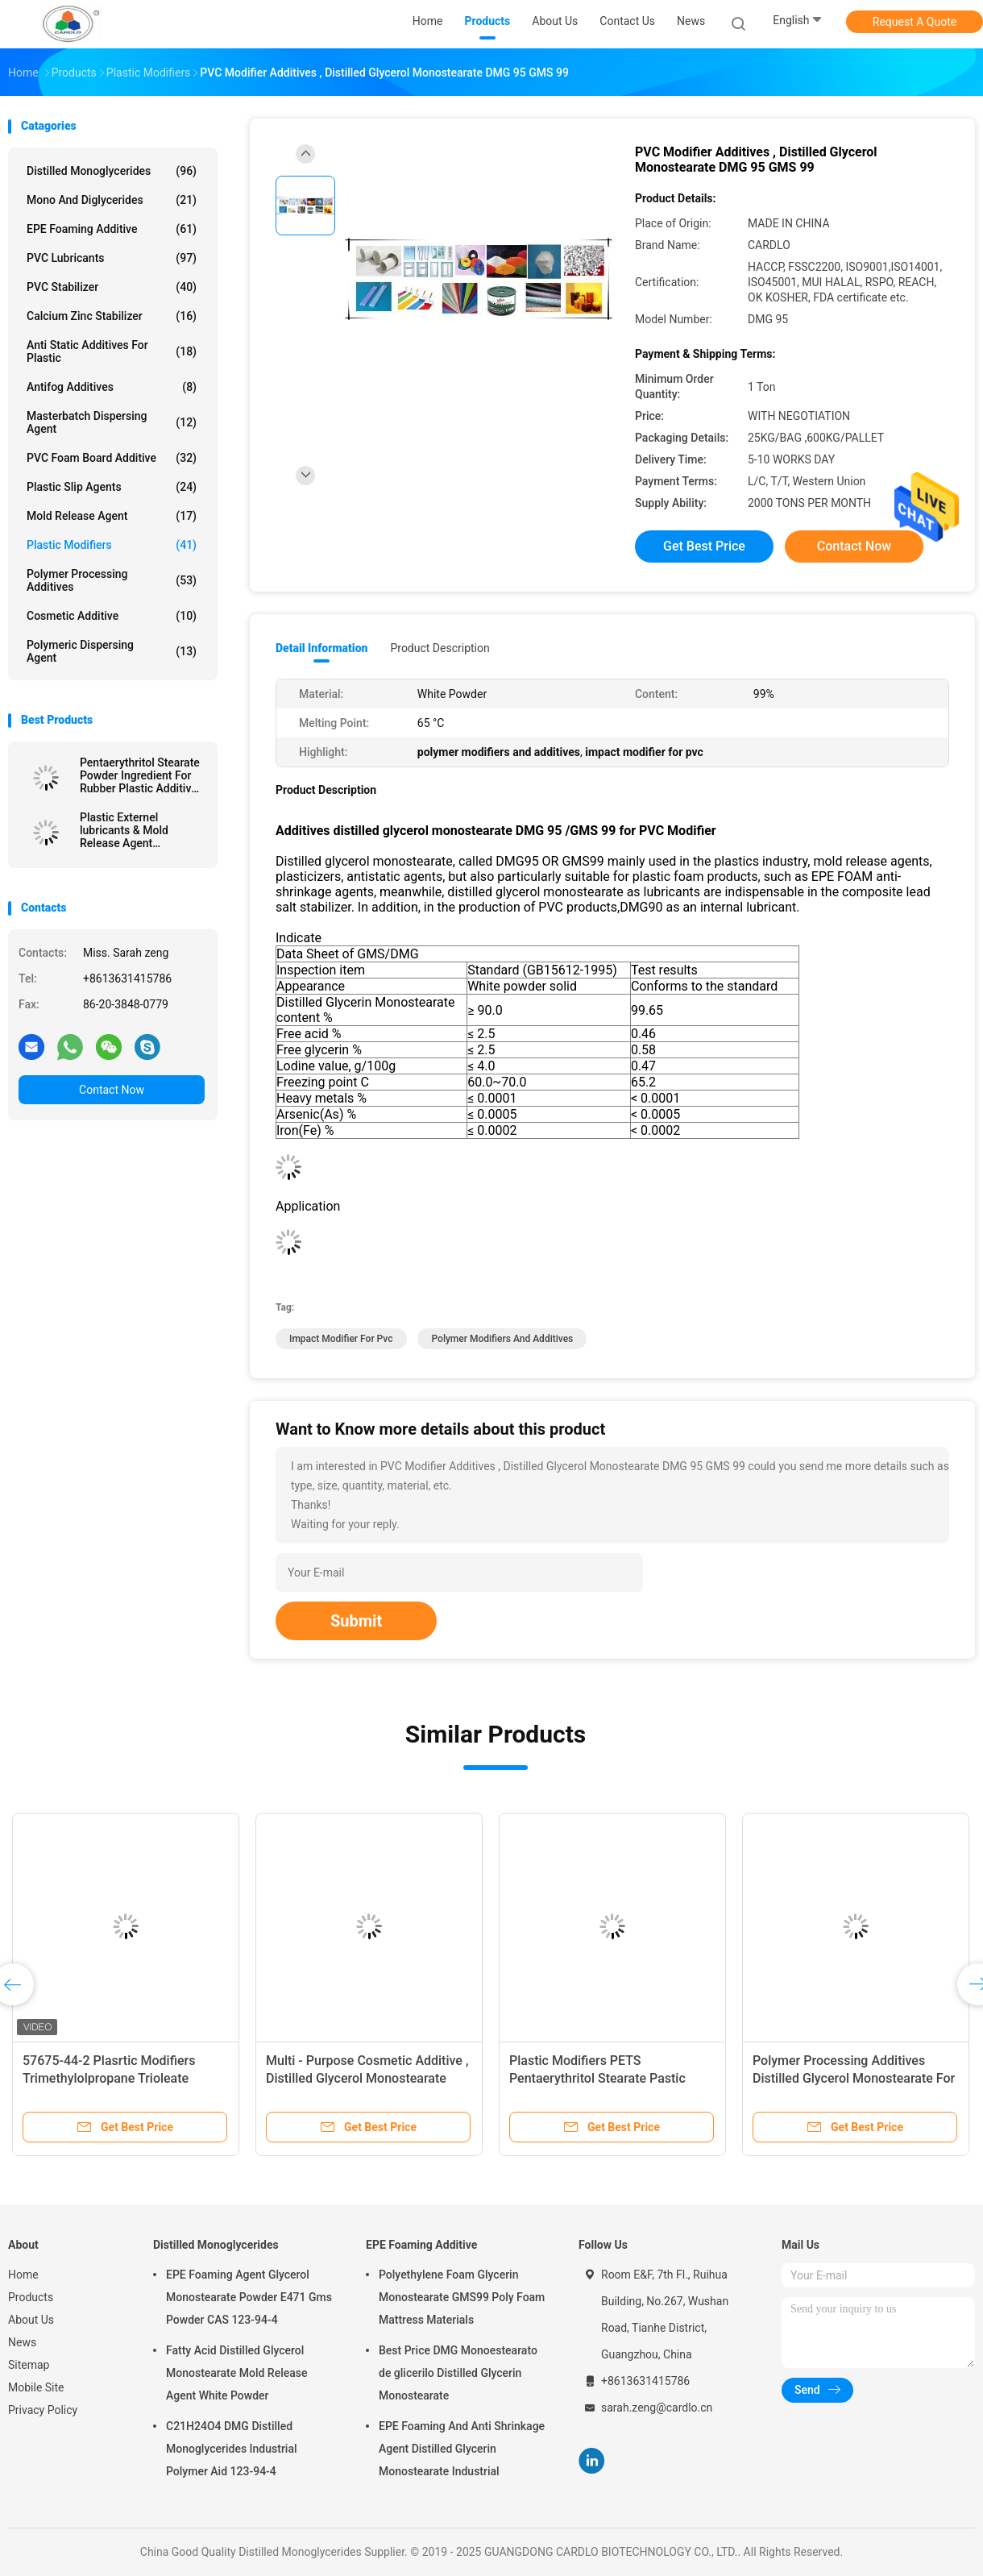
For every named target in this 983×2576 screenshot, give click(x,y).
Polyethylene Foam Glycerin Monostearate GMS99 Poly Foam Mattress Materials (462, 2297)
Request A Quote (914, 21)
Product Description (439, 648)
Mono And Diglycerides (112, 200)
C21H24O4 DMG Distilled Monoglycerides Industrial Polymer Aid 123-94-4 (231, 2449)
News (22, 2342)
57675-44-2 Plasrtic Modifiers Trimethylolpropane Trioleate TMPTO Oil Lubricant (109, 2078)
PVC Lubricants (112, 258)
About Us (31, 2319)
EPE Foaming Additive (112, 229)
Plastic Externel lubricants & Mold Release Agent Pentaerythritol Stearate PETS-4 (140, 830)
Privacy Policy (42, 2410)
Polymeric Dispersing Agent (112, 651)
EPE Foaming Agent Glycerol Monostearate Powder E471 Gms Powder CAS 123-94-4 (249, 2297)
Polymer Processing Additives (112, 580)
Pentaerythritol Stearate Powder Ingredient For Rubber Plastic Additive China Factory (140, 775)
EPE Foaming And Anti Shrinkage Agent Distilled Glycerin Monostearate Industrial (462, 2449)
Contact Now (111, 1089)
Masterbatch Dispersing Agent (112, 422)
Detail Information (321, 648)
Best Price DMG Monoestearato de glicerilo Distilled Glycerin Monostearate (458, 2373)
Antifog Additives (112, 387)
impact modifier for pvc (341, 1338)
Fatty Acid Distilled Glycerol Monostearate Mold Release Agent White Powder (236, 2373)
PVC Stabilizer (112, 287)
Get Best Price (704, 546)
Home (23, 2274)
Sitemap (28, 2364)
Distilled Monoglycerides (112, 171)
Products (30, 2297)
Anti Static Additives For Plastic (112, 351)
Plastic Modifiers (112, 545)
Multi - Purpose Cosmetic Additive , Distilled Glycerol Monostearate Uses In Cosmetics (367, 2078)
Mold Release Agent (112, 516)
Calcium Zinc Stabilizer (112, 316)
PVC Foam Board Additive (112, 458)
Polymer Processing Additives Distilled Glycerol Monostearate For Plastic (854, 2078)
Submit (356, 1621)
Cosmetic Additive (112, 616)
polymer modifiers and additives (502, 1338)
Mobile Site (36, 2387)
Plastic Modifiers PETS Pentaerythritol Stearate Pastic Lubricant (597, 2078)
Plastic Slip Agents (112, 487)
